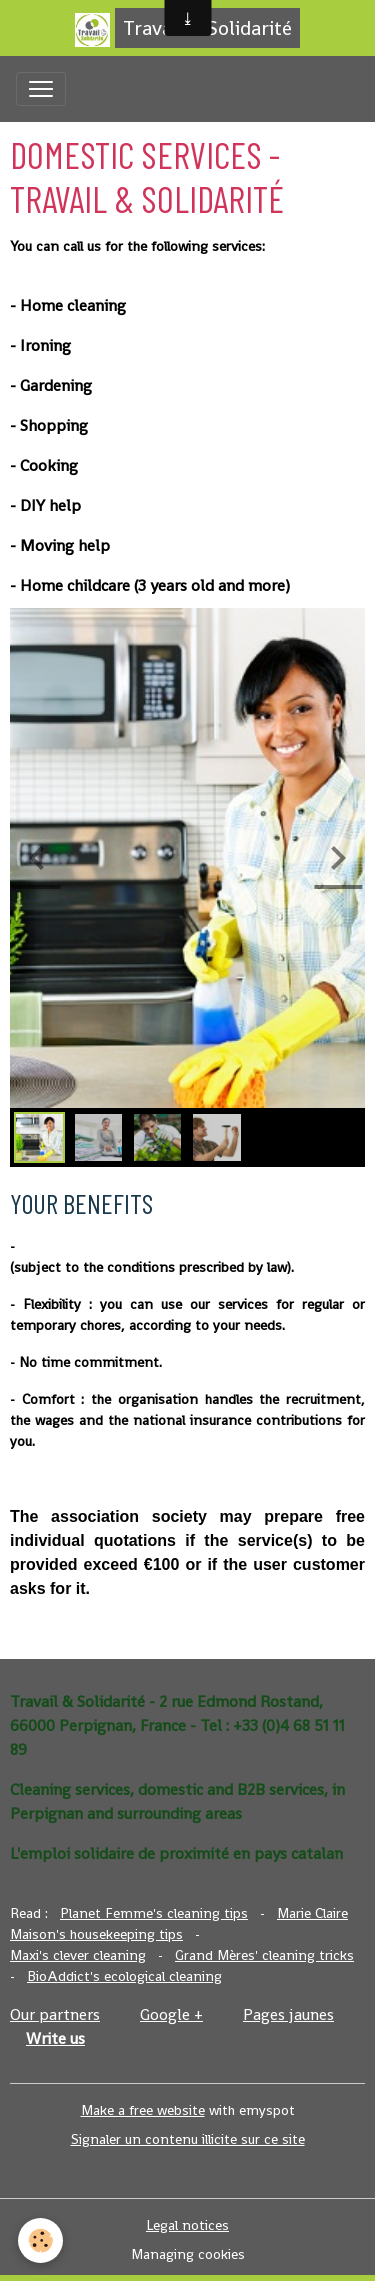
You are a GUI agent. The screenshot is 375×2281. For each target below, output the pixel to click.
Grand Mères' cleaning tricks (264, 1955)
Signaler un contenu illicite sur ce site (188, 2139)
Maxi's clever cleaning (78, 1955)
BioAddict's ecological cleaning (124, 1976)
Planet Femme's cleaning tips (154, 1913)
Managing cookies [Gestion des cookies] (188, 2254)
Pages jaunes (288, 2014)
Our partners (55, 2014)
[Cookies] (40, 2240)
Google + (171, 2014)
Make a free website (143, 2110)
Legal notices (187, 2225)
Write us (55, 2038)
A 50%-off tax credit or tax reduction (200, 1246)
